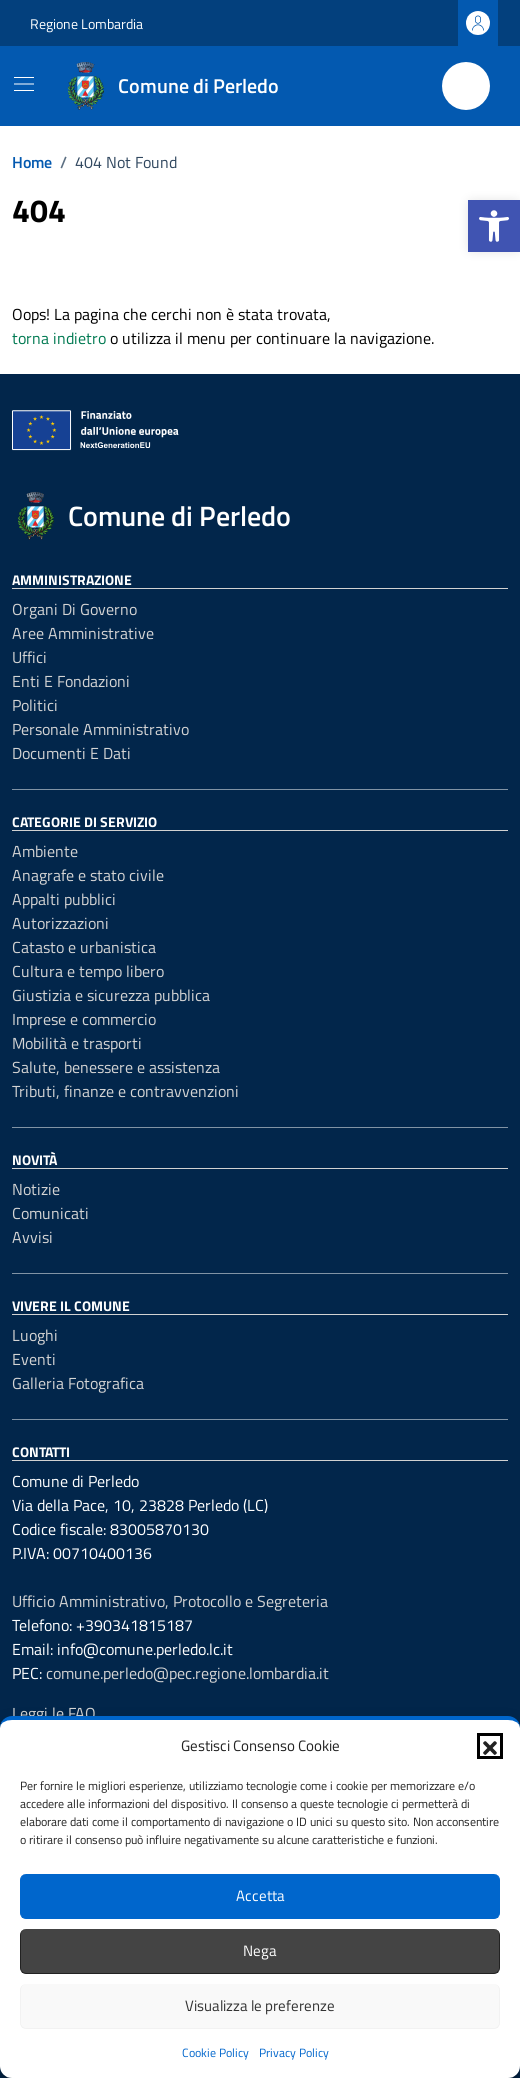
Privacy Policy (294, 2052)
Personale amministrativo (100, 729)
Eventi (34, 1359)
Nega (260, 1950)
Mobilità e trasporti (77, 1043)
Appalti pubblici (64, 899)
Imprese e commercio (84, 1019)
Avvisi (32, 1237)
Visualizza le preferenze (260, 2005)
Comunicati (50, 1213)
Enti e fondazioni (71, 681)
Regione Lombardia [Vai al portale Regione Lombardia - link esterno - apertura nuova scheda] (86, 23)
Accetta (260, 1895)
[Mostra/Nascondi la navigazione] (24, 84)
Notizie (36, 1189)
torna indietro (59, 338)
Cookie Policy (215, 2052)
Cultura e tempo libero (88, 971)
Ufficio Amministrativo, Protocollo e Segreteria (170, 1601)
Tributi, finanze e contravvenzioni (125, 1091)
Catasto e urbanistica (84, 947)
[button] (494, 226)
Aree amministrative (83, 633)
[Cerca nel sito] (466, 86)
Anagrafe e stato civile (88, 875)
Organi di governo (74, 609)
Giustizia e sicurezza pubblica (111, 995)
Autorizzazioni (60, 923)
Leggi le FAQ (54, 1713)
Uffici (29, 657)
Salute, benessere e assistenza (116, 1067)
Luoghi (35, 1335)
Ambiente (45, 851)
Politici (35, 705)
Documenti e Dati (71, 753)
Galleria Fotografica (78, 1383)
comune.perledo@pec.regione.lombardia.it (187, 1673)
